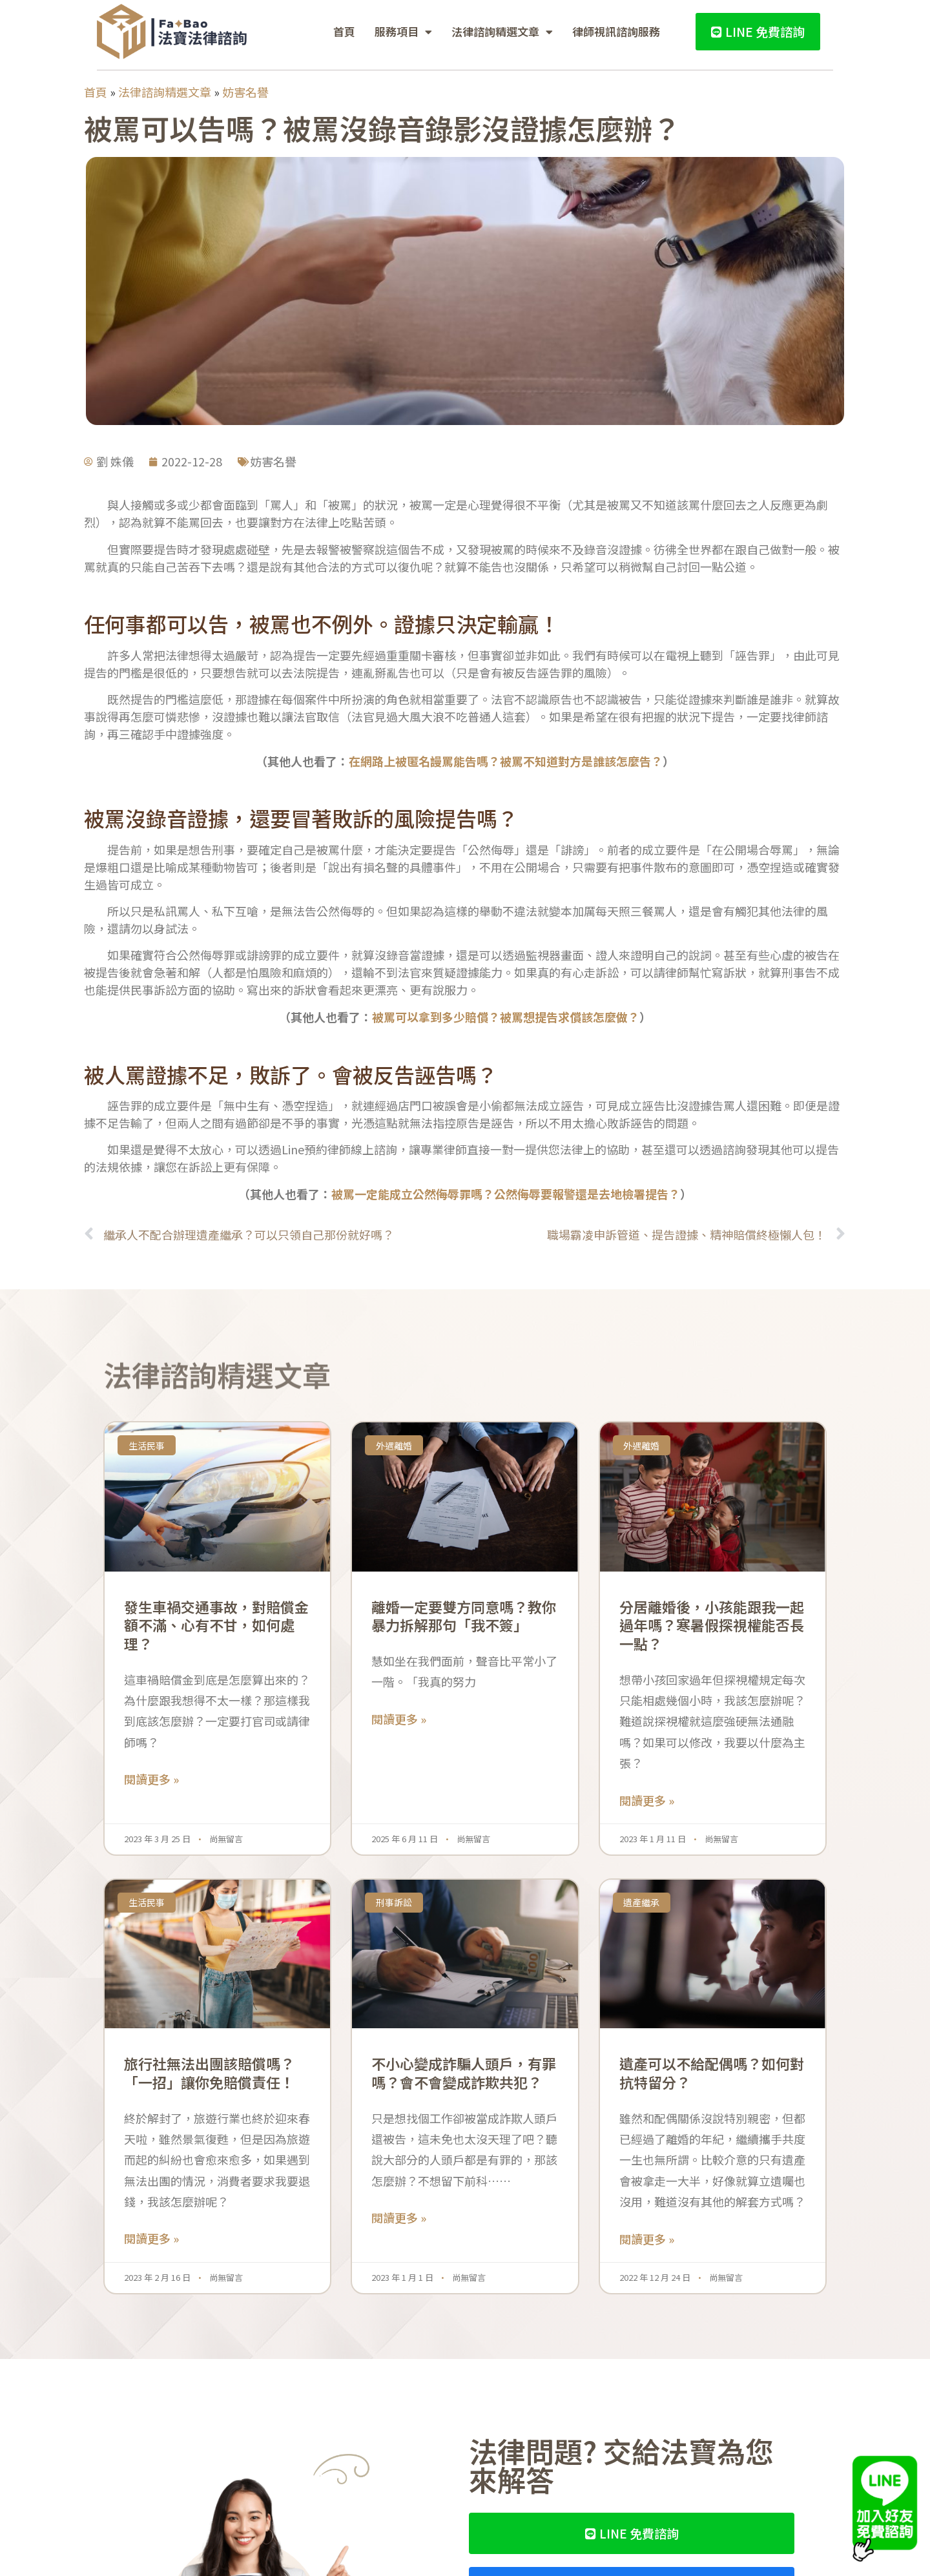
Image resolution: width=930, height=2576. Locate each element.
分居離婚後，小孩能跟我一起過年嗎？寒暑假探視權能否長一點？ (711, 1625)
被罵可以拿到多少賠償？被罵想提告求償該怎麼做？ (505, 1016)
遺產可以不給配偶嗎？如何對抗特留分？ (711, 2072)
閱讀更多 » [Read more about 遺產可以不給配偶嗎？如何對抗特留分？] (646, 2238)
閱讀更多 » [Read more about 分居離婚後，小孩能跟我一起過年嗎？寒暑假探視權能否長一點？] (646, 1800)
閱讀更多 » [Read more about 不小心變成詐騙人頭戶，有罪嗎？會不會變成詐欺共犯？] (398, 2217)
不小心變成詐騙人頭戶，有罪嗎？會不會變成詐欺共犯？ (463, 2072)
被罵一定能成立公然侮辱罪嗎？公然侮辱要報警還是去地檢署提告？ (505, 1193)
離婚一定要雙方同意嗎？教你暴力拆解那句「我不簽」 (463, 1616)
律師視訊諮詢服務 (616, 31)
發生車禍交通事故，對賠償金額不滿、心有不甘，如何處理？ (216, 1625)
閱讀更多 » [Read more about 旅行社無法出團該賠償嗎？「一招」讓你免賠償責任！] (151, 2238)
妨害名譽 (245, 91)
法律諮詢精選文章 (502, 32)
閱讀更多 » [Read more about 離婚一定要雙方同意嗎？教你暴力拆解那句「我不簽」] (398, 1718)
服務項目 (403, 32)
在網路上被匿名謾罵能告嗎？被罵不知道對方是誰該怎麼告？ (506, 761)
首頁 (344, 31)
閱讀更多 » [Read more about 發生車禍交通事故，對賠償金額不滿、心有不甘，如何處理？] (151, 1779)
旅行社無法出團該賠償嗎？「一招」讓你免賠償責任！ (209, 2072)
